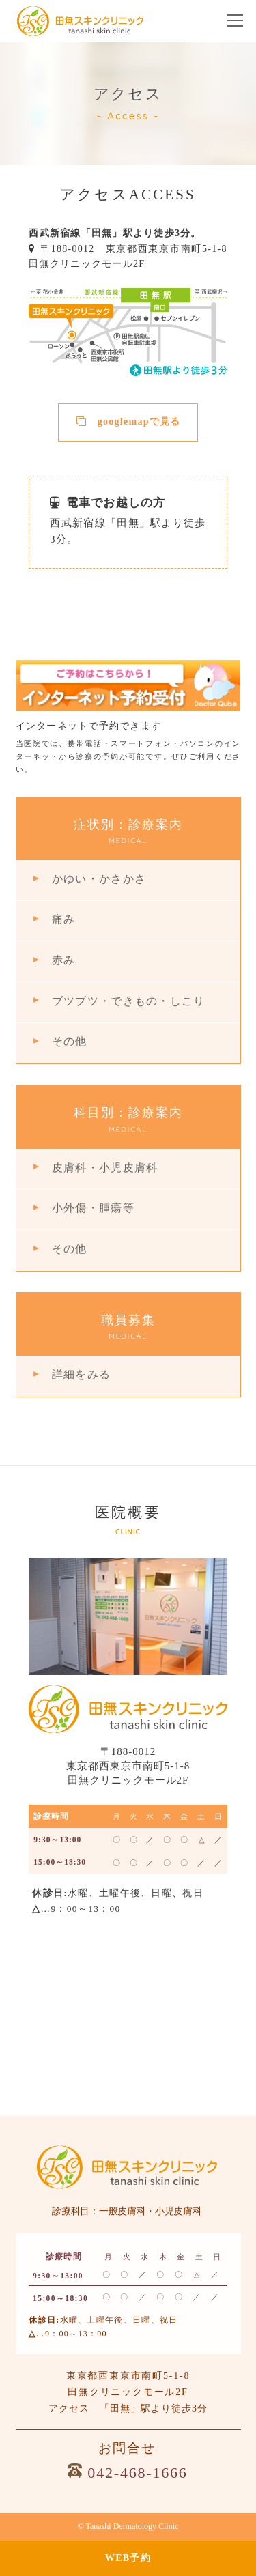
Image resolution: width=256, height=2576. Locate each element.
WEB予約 (128, 2558)
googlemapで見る (128, 421)
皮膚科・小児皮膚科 (105, 1167)
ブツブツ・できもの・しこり (128, 1001)
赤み (64, 960)
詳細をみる (81, 1374)
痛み (64, 919)
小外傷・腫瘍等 (93, 1208)
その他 (69, 1041)
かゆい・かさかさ (99, 879)
